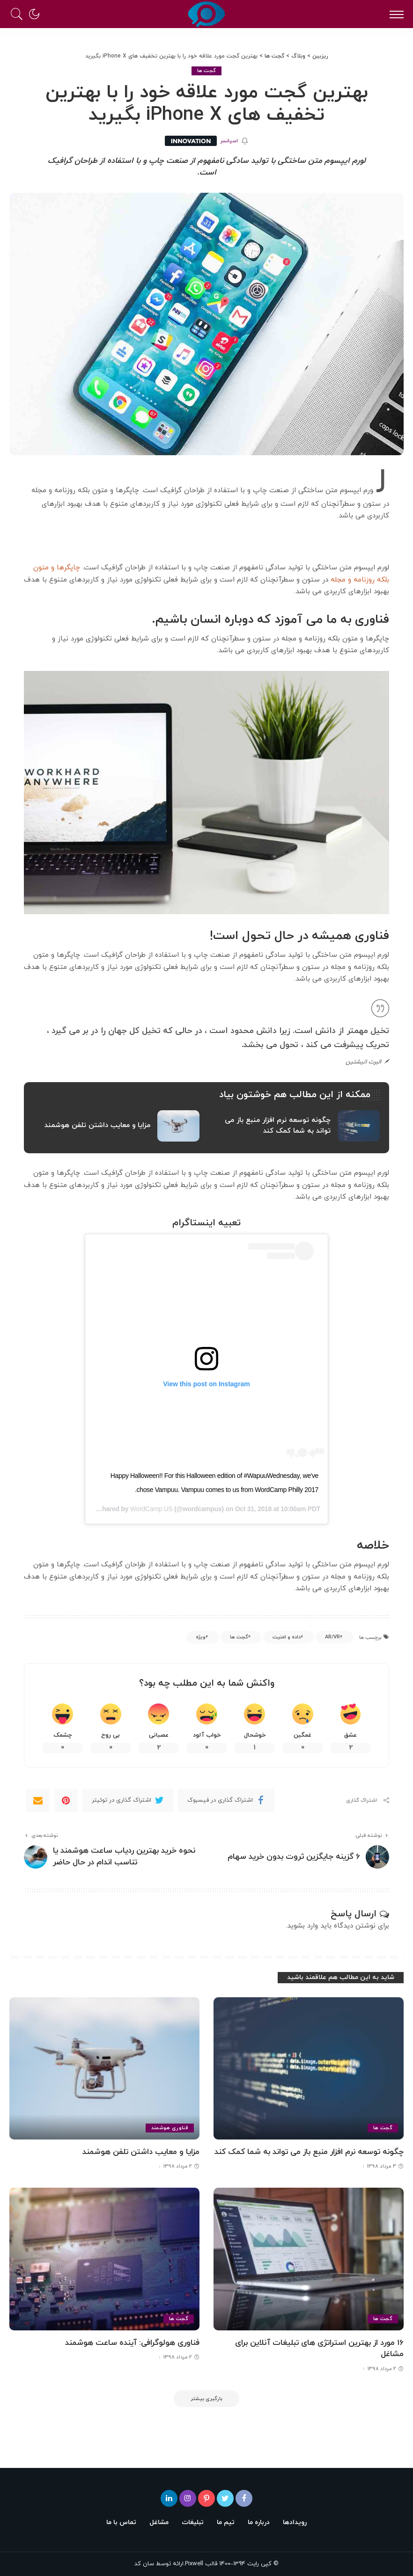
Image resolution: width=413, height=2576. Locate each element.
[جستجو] (19, 14)
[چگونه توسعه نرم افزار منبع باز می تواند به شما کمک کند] (309, 2068)
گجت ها (206, 70)
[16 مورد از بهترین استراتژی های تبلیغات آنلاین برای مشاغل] (309, 2259)
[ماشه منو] (394, 14)
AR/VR (332, 1637)
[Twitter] (127, 1800)
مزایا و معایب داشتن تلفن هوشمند (140, 2152)
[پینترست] (206, 2498)
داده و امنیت (287, 1637)
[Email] (38, 1800)
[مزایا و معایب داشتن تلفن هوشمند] (104, 2068)
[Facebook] (226, 1800)
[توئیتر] (225, 2498)
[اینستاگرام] (187, 2498)
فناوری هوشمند (169, 2128)
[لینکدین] (169, 2498)
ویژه (201, 1637)
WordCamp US (151, 1509)
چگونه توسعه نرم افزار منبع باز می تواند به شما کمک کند (309, 2152)
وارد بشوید (302, 1926)
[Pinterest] (66, 1800)
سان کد (144, 2564)
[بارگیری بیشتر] (206, 2398)
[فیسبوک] (244, 2498)
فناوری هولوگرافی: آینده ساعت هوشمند (132, 2343)
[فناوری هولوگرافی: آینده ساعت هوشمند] (104, 2259)
